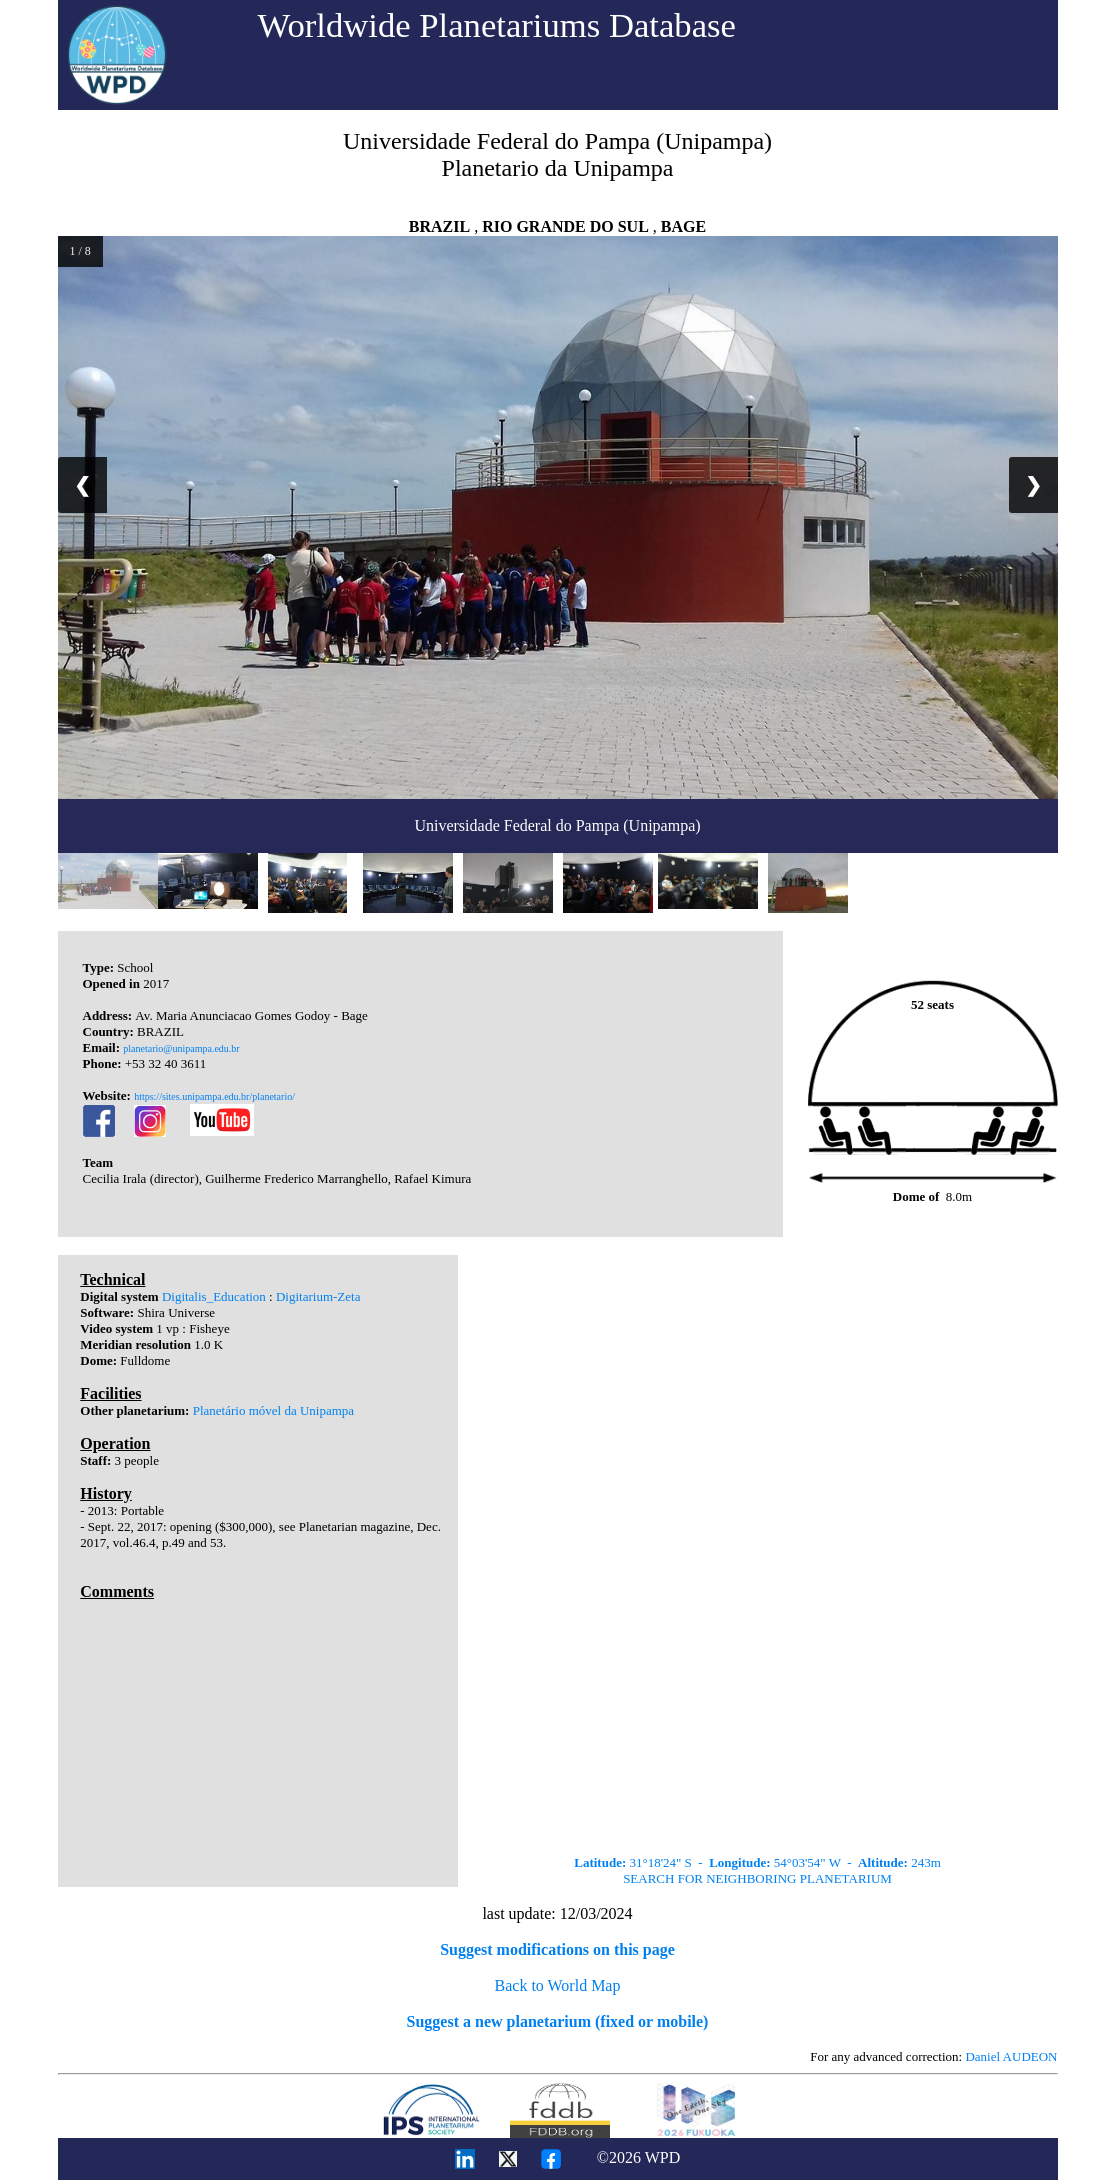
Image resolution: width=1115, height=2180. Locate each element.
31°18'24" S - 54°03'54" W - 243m (757, 1862)
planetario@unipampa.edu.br (181, 1048)
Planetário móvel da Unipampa (273, 1410)
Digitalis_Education (214, 1296)
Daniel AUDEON (1011, 2056)
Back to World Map (558, 1985)
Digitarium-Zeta (318, 1296)
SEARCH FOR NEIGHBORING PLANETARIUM (757, 1878)
